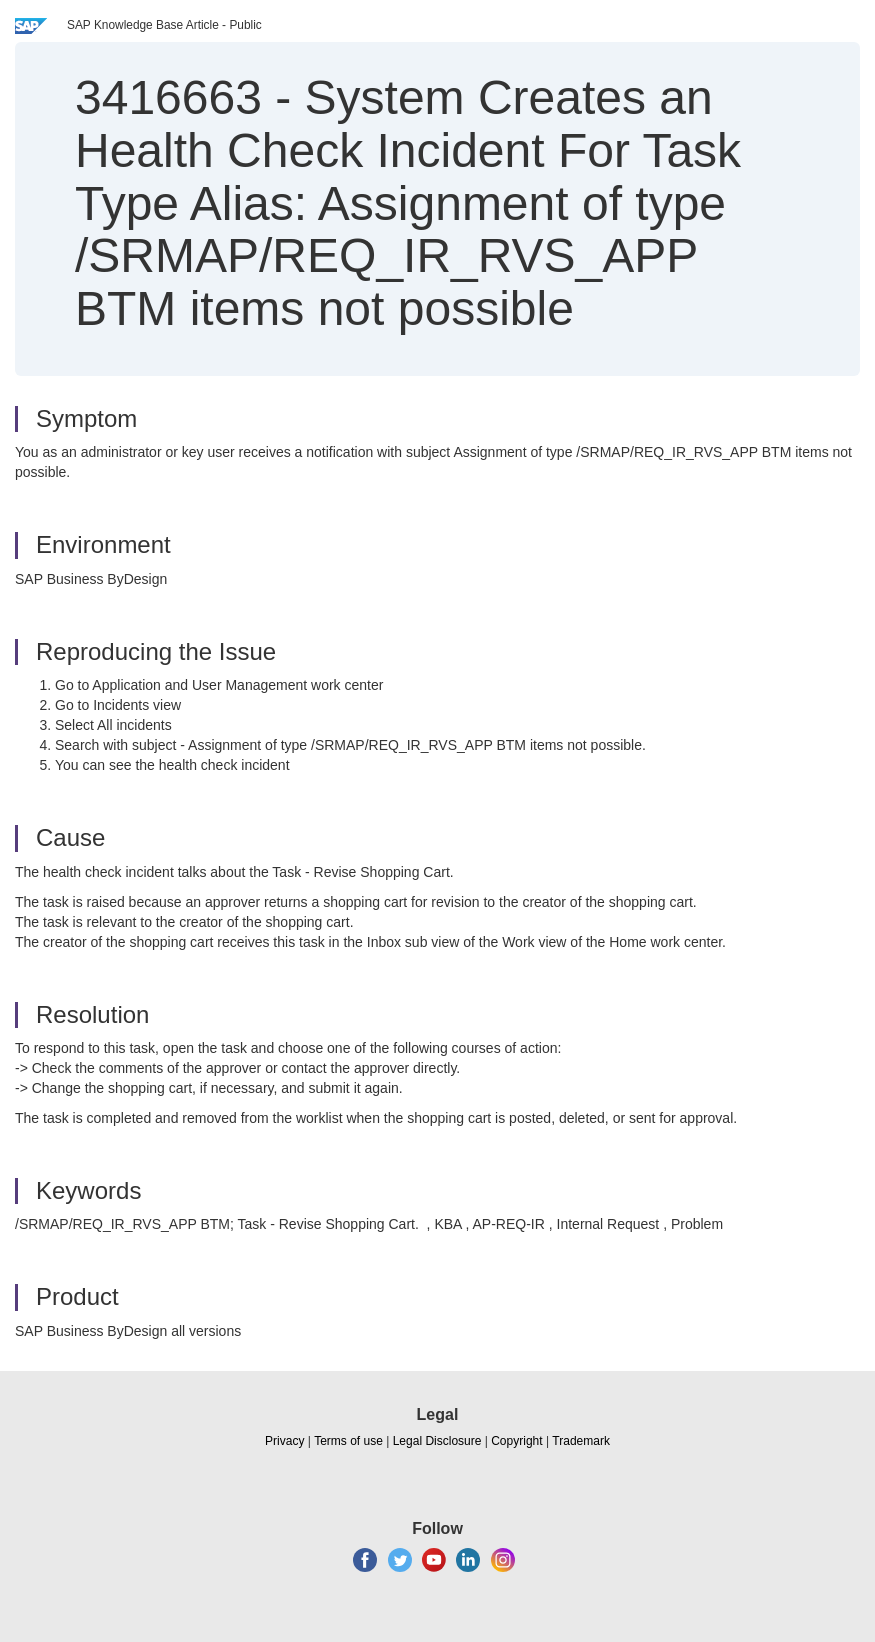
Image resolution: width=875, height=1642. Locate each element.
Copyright (516, 1441)
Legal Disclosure (437, 1441)
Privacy (284, 1441)
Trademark (581, 1441)
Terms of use (348, 1441)
